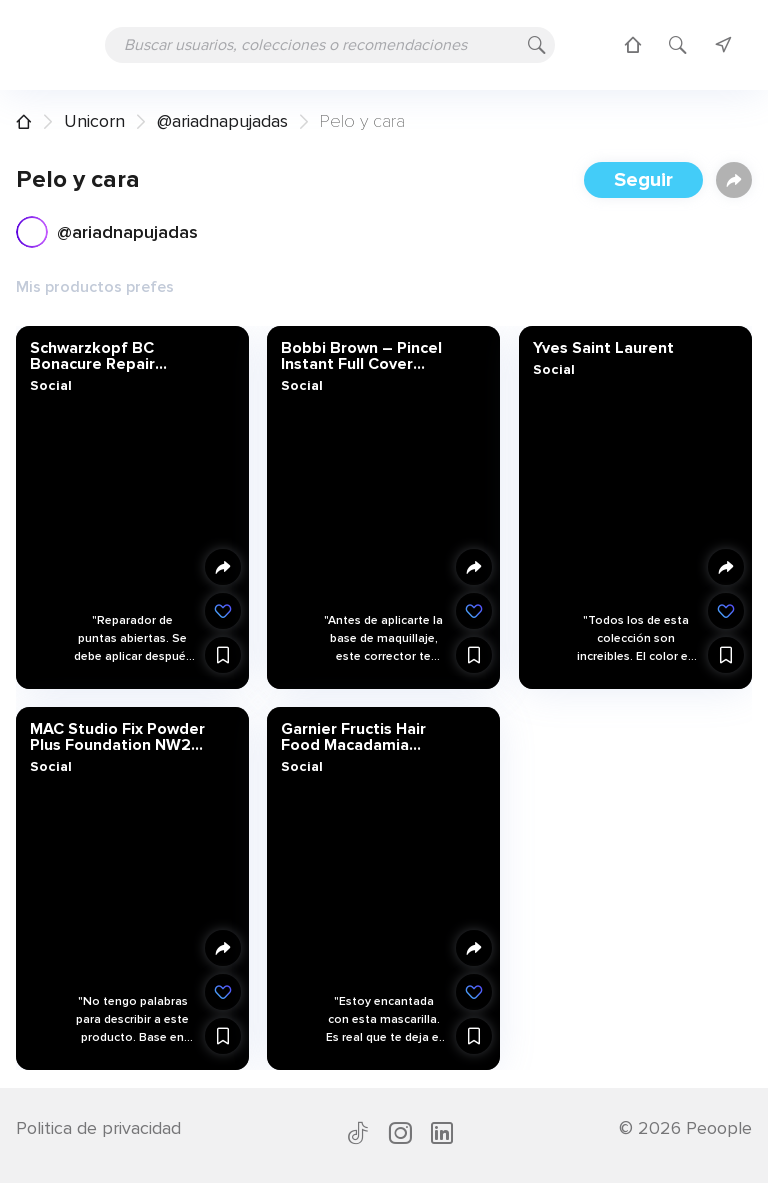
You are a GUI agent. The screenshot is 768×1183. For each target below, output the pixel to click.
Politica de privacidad (98, 1128)
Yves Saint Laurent (602, 348)
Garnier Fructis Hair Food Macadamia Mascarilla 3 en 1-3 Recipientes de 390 (355, 736)
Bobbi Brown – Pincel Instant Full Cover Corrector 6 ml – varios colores (368, 356)
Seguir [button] (643, 180)
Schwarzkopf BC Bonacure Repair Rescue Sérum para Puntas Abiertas (103, 356)
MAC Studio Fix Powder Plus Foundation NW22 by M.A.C (117, 736)
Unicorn (94, 121)
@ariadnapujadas (222, 121)
